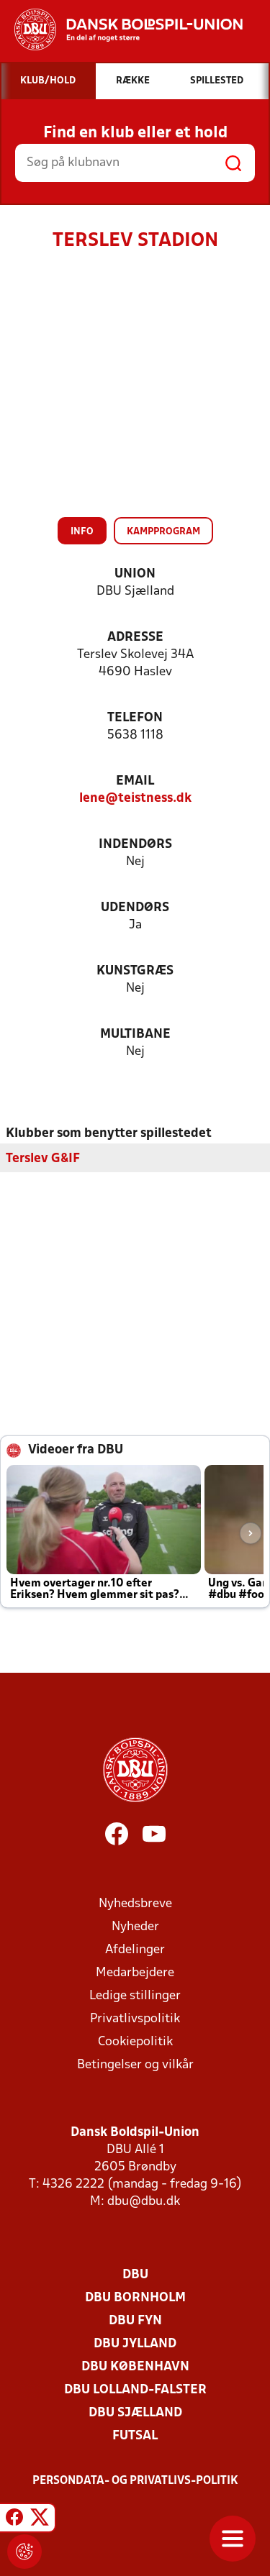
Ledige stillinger (135, 1995)
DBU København (135, 2366)
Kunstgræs (135, 971)
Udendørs (135, 908)
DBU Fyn (135, 2320)
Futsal (135, 2435)
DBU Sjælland (135, 2412)
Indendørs (135, 845)
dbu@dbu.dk (143, 2201)
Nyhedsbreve (135, 1903)
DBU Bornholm (135, 2297)
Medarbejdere (135, 1972)
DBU (135, 2274)
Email (135, 781)
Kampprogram (163, 531)
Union (135, 574)
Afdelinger (135, 1949)
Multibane (135, 1034)
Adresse (135, 637)
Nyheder (135, 1926)
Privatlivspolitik (135, 2018)
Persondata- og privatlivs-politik (135, 2480)
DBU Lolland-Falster (135, 2389)
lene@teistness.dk (135, 799)
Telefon (135, 718)
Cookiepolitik (135, 2041)
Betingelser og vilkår (135, 2064)
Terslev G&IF (43, 1158)
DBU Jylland (135, 2343)
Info (82, 531)
